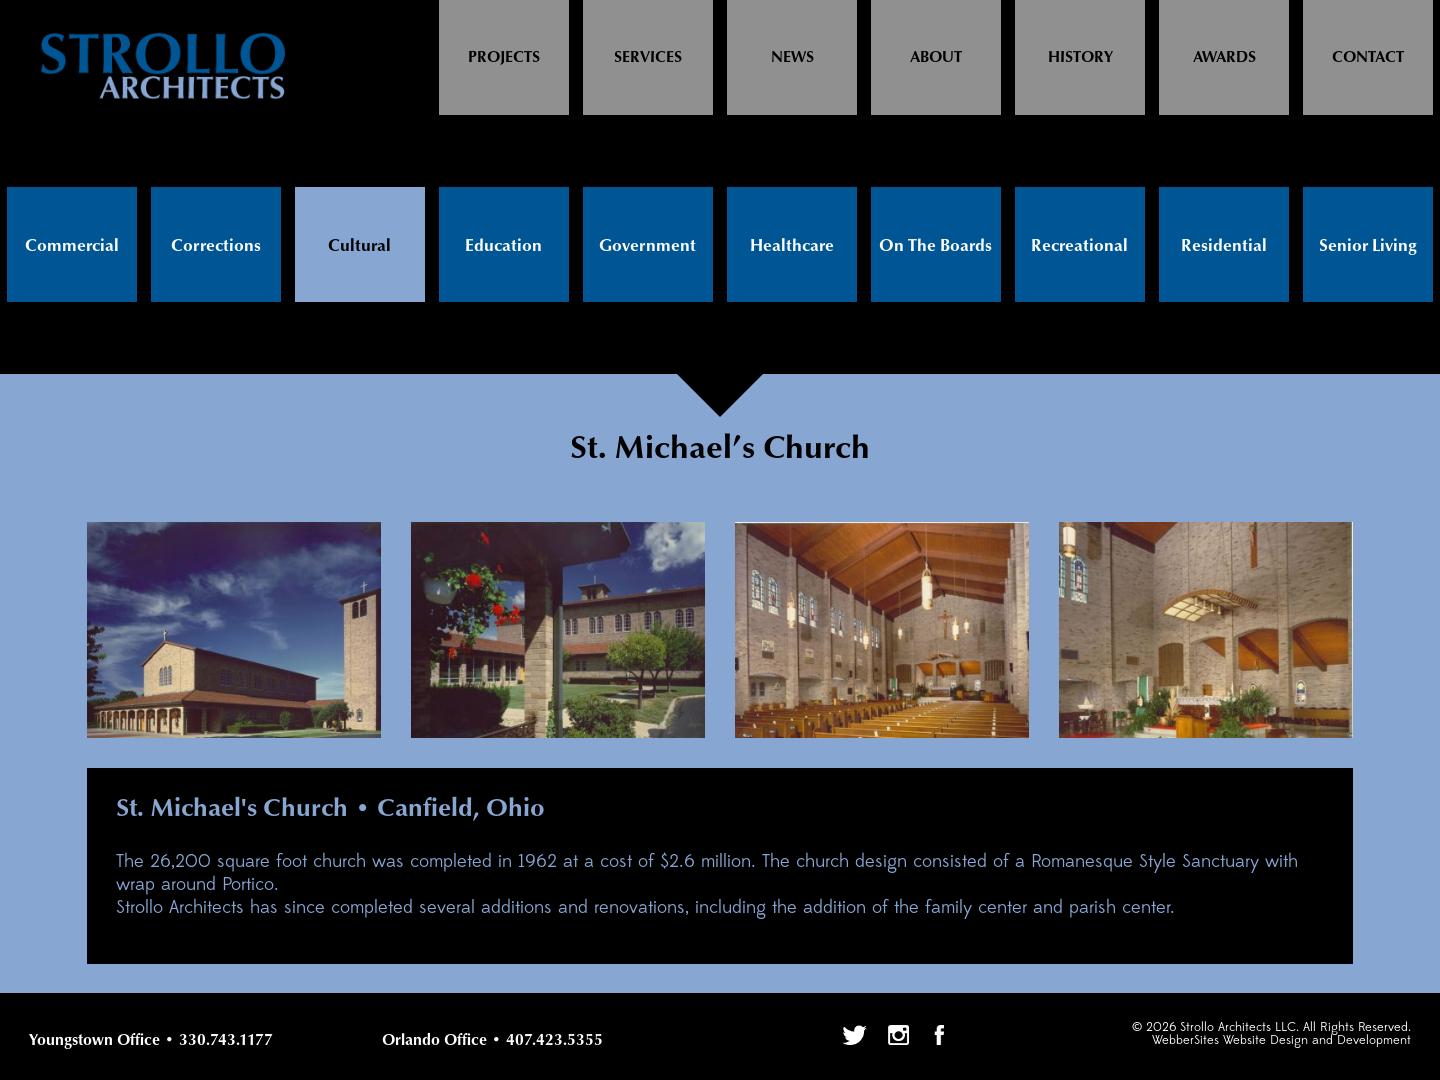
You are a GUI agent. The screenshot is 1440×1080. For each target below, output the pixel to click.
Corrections (216, 246)
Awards (1224, 57)
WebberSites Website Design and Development (1281, 1040)
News (792, 57)
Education (503, 246)
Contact (1368, 57)
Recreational (1079, 246)
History (1080, 57)
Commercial (72, 246)
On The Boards (935, 246)
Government (647, 246)
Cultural (359, 246)
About (936, 57)
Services (648, 57)
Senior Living (1368, 246)
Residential (1224, 246)
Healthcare (792, 246)
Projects (504, 57)
